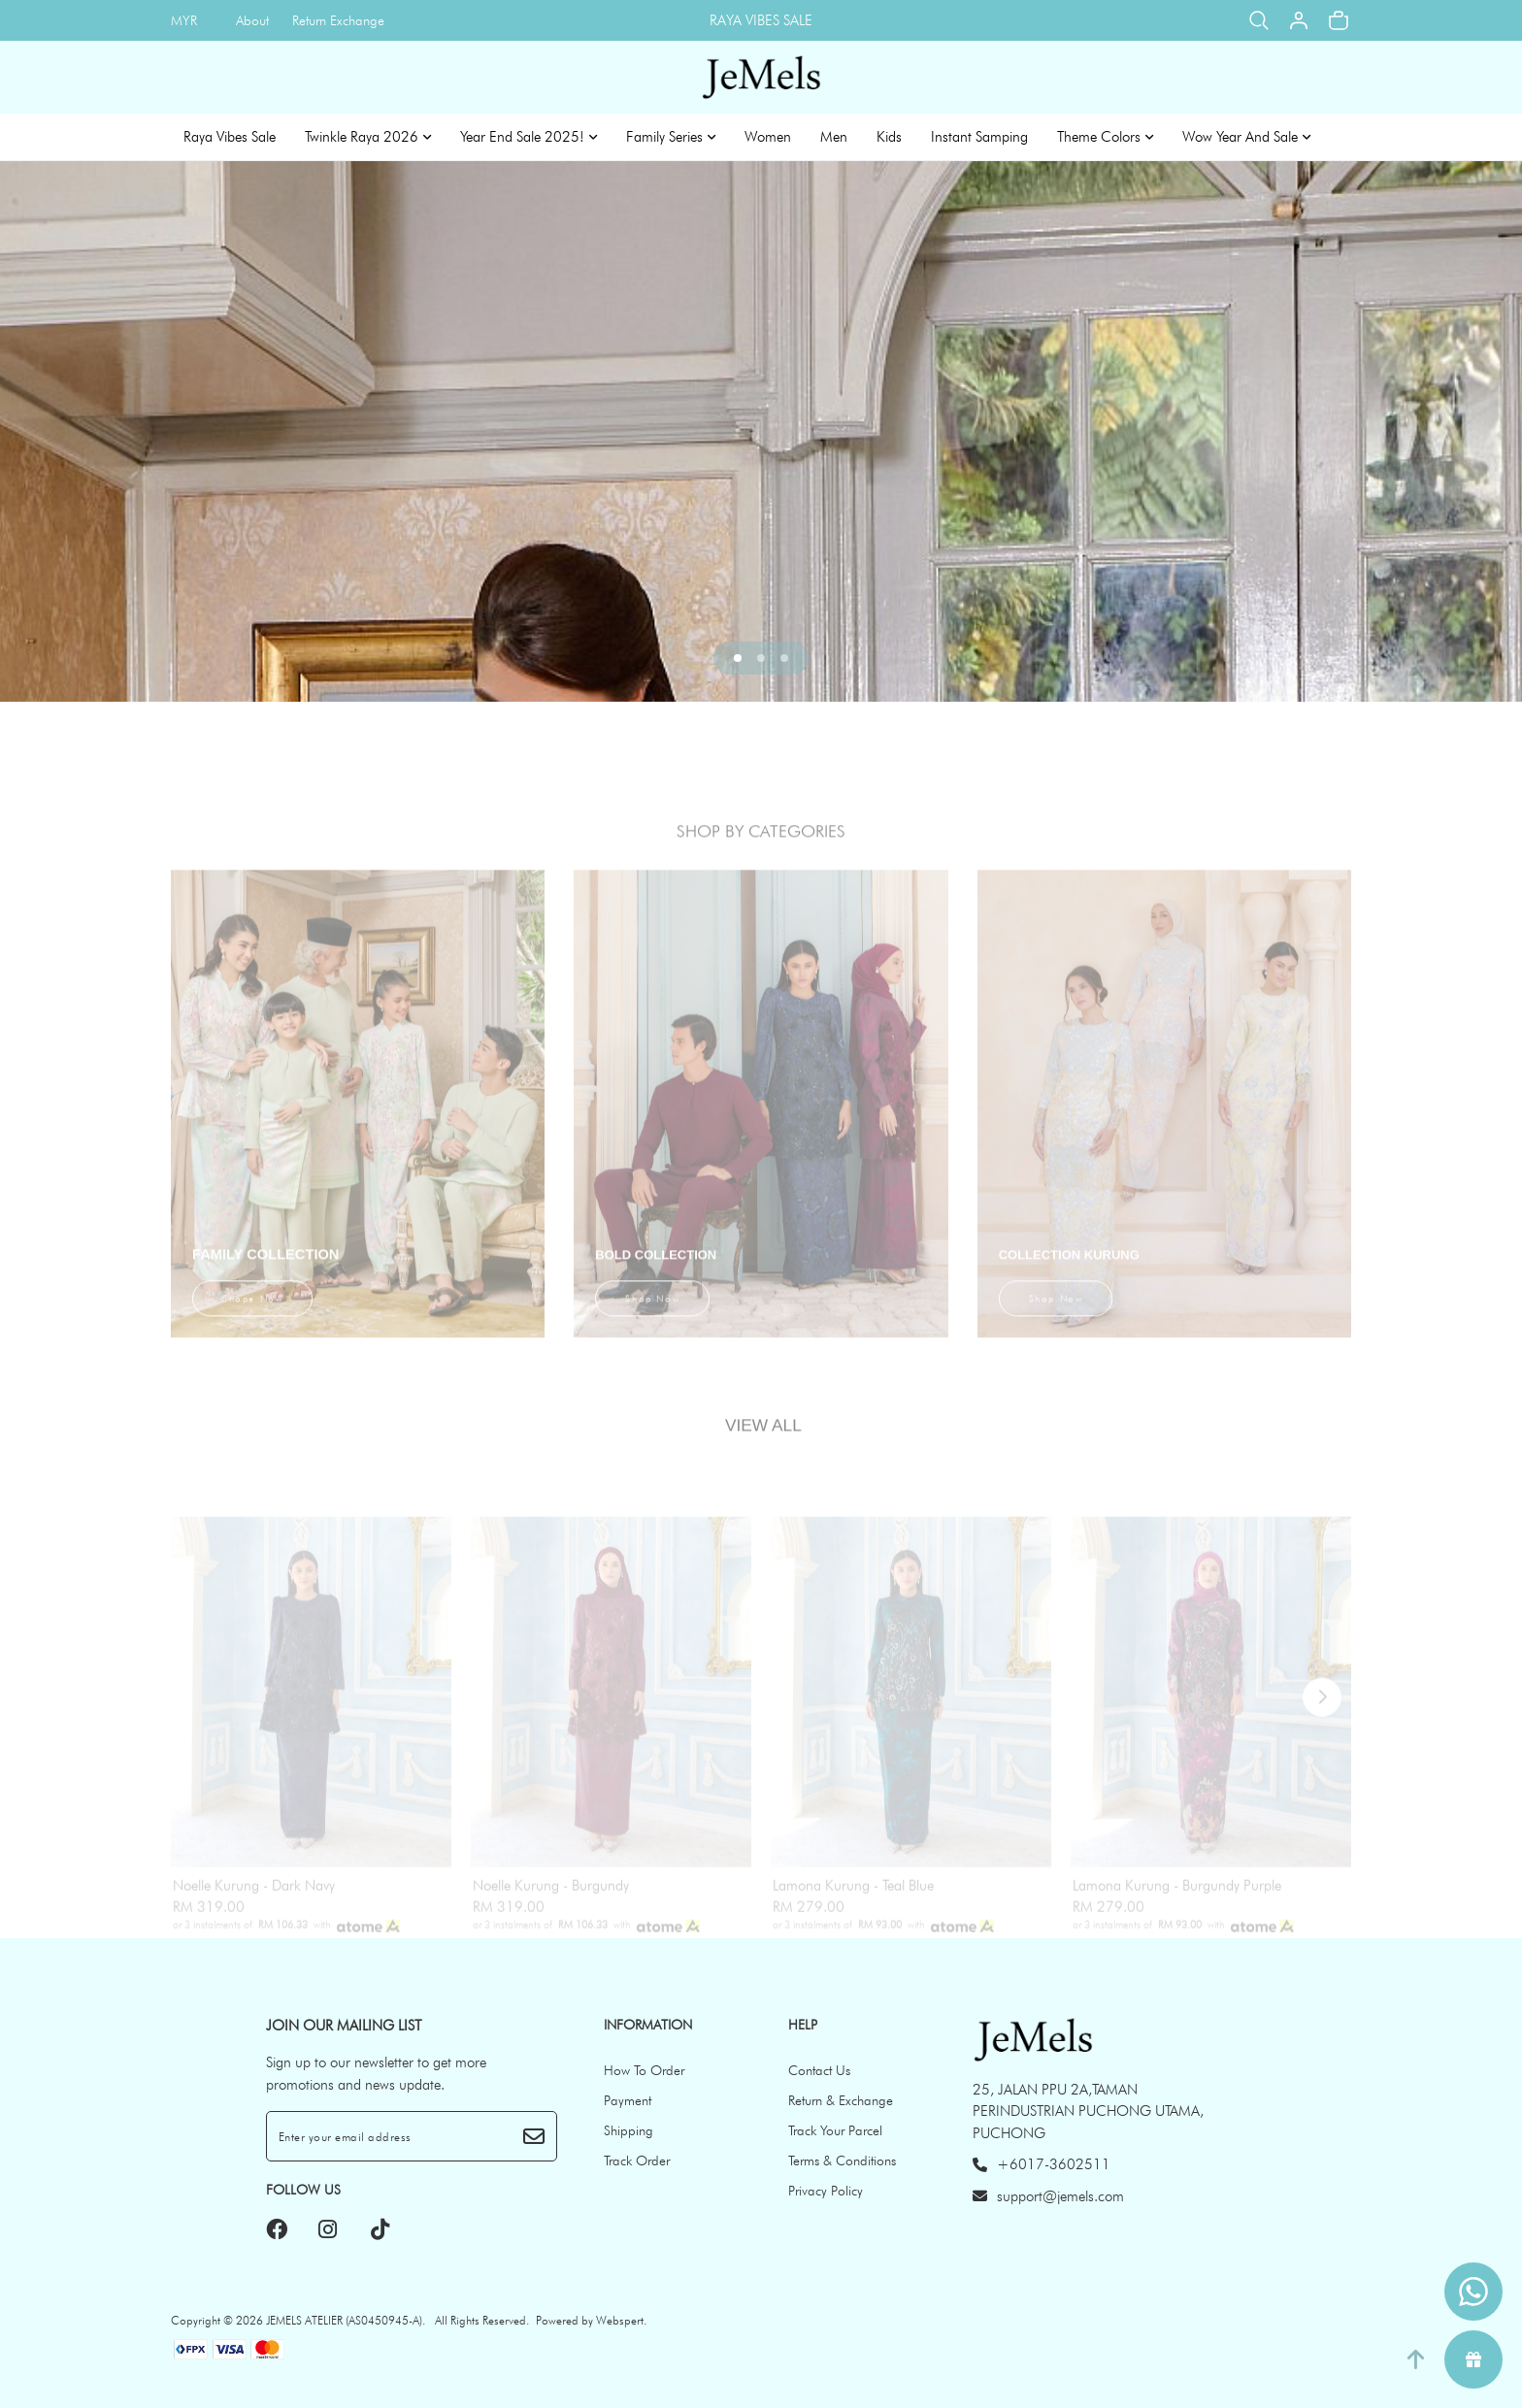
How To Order (644, 2070)
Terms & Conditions (842, 2160)
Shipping (628, 2130)
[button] (738, 658)
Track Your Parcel (835, 2130)
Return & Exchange (840, 2100)
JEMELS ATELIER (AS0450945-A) (344, 2320)
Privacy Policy (825, 2190)
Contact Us (819, 2070)
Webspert (620, 2320)
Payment (627, 2100)
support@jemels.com (1048, 2196)
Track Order (637, 2160)
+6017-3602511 (1041, 2164)
